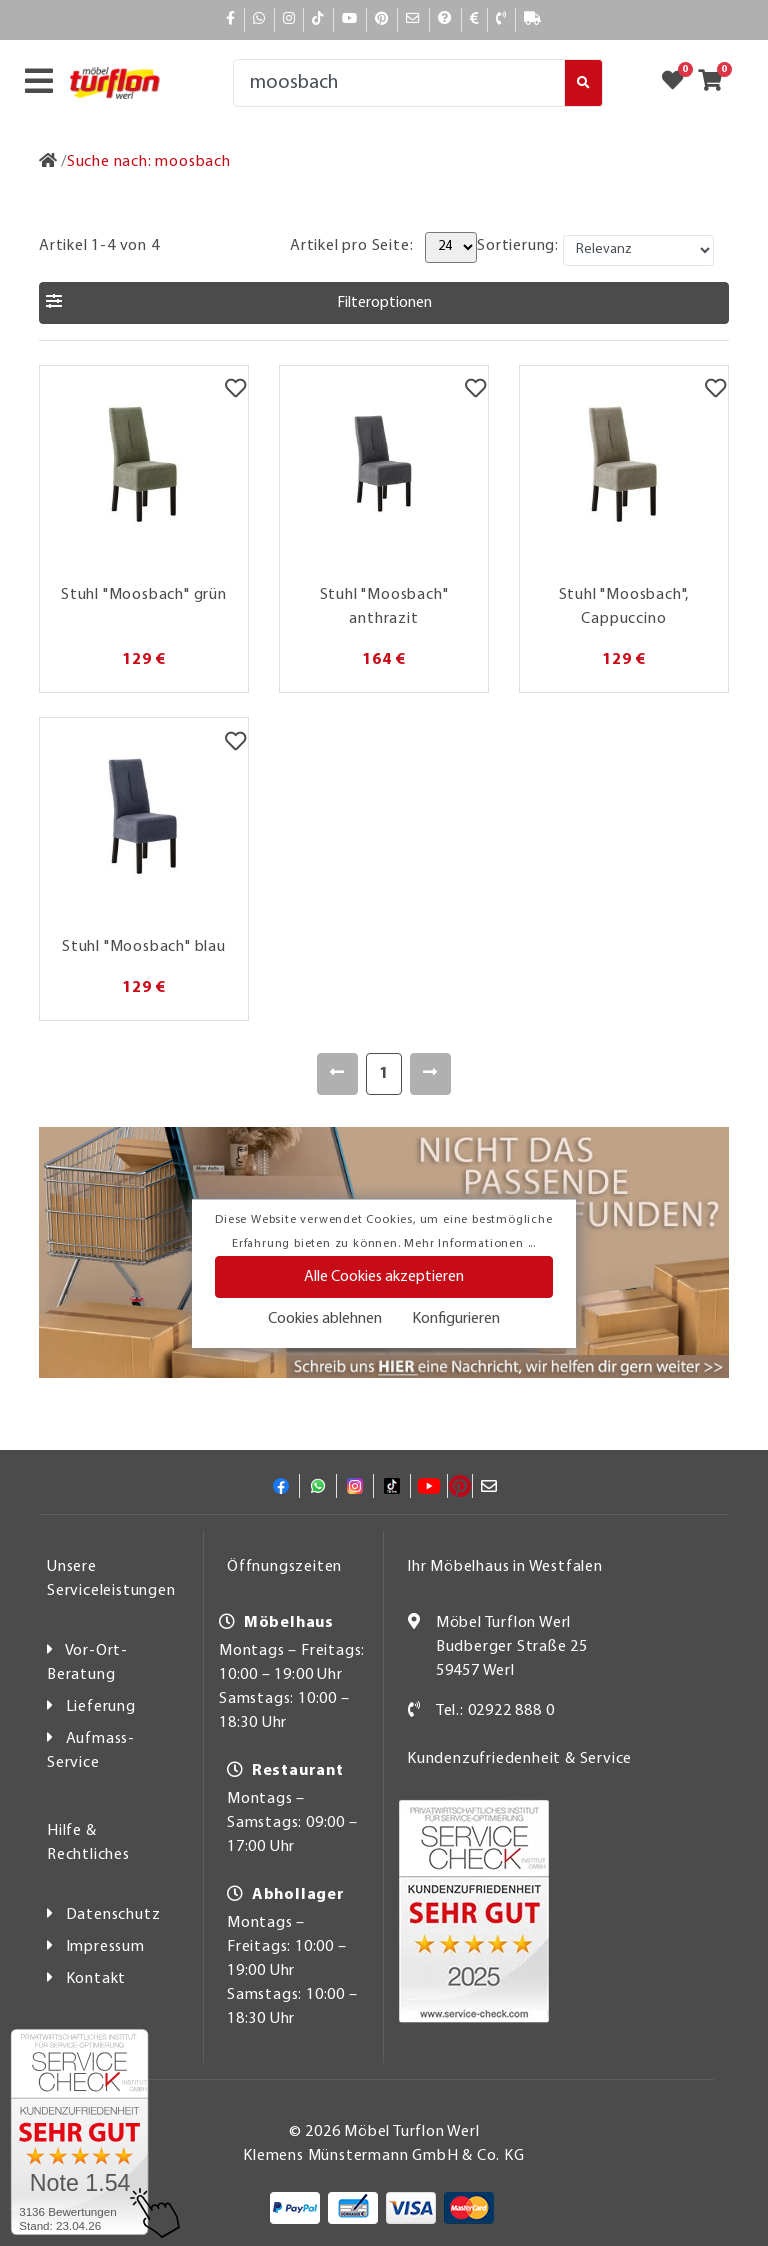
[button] (384, 303)
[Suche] (399, 83)
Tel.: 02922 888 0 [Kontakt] (495, 1711)
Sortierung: (518, 246)
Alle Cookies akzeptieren (384, 1277)
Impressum (105, 1947)
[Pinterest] (382, 19)
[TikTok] (318, 19)
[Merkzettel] (235, 391)
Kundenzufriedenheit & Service (519, 1759)
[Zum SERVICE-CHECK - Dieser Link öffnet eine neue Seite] (79, 2132)
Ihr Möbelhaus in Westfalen (505, 1567)
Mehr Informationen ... (470, 1244)
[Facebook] (231, 19)
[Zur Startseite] (48, 162)
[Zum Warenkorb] (716, 83)
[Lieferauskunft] (533, 19)
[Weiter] (430, 1074)
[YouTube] (350, 19)
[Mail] (413, 19)
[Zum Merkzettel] (679, 83)
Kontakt (96, 1979)
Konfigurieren (456, 1319)
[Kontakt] (501, 19)
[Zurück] (337, 1074)
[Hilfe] (445, 19)
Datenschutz (113, 1915)
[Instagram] (289, 19)
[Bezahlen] (475, 19)
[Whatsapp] (259, 19)
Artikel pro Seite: (351, 246)
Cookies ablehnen (325, 1319)
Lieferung (101, 1707)
